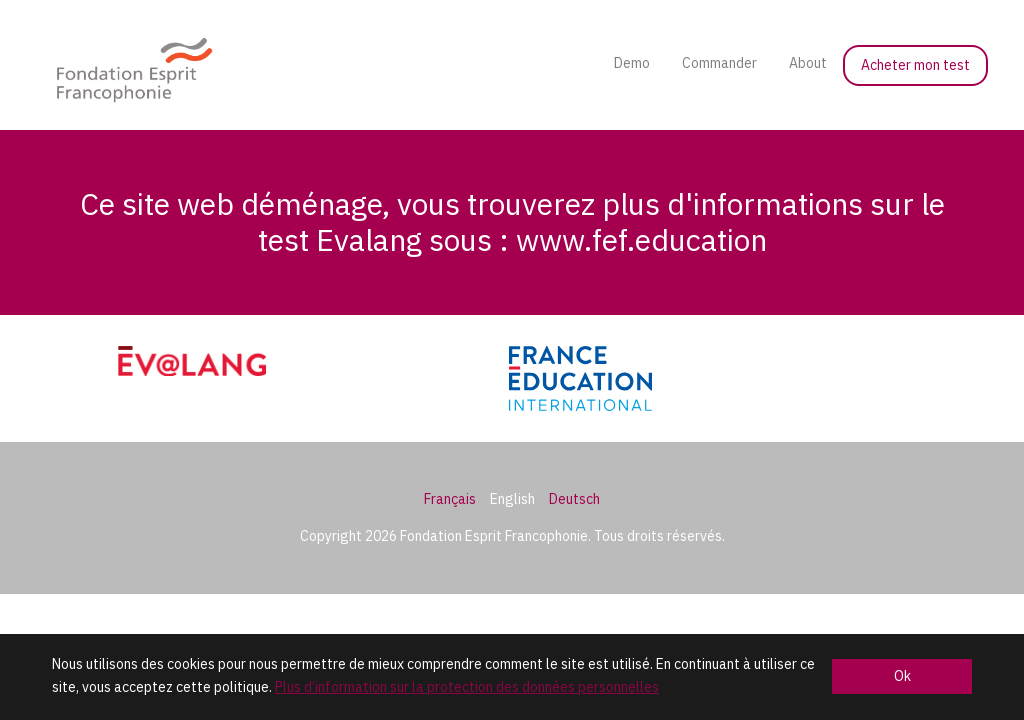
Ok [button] (902, 676)
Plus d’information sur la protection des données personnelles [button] (467, 687)
